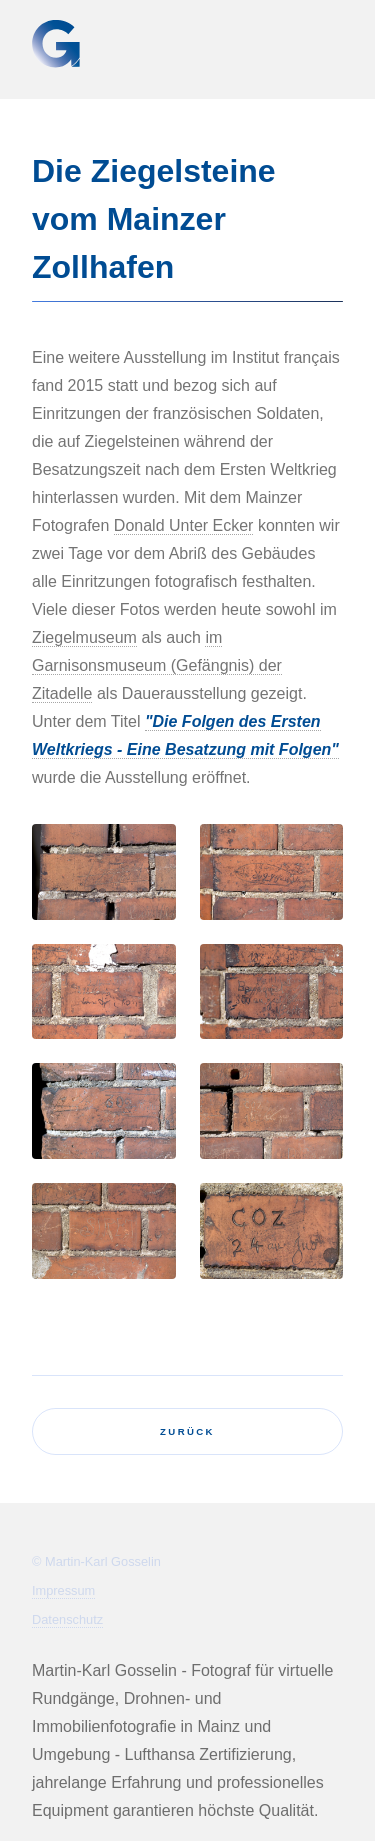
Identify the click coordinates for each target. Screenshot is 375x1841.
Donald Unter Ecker (184, 525)
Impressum (63, 1590)
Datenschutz (67, 1619)
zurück (187, 1431)
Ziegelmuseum (84, 637)
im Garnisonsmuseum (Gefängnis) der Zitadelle (157, 665)
